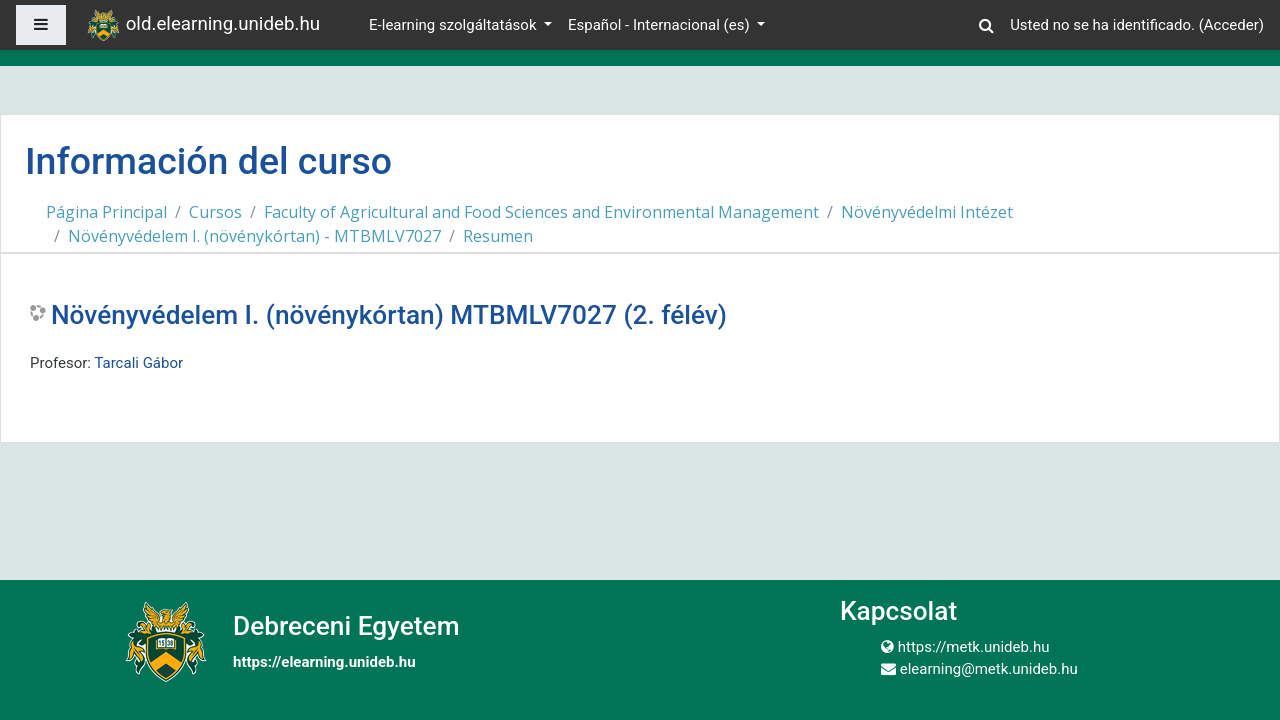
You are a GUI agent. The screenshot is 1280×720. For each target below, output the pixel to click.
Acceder (1231, 25)
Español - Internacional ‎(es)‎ (660, 25)
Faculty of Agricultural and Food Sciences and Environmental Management (541, 212)
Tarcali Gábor (138, 363)
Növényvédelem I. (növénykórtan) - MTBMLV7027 (254, 236)
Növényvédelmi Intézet (927, 212)
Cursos (215, 212)
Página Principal (106, 212)
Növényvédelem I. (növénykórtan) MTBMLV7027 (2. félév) (389, 315)
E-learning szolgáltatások (454, 25)
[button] (986, 22)
